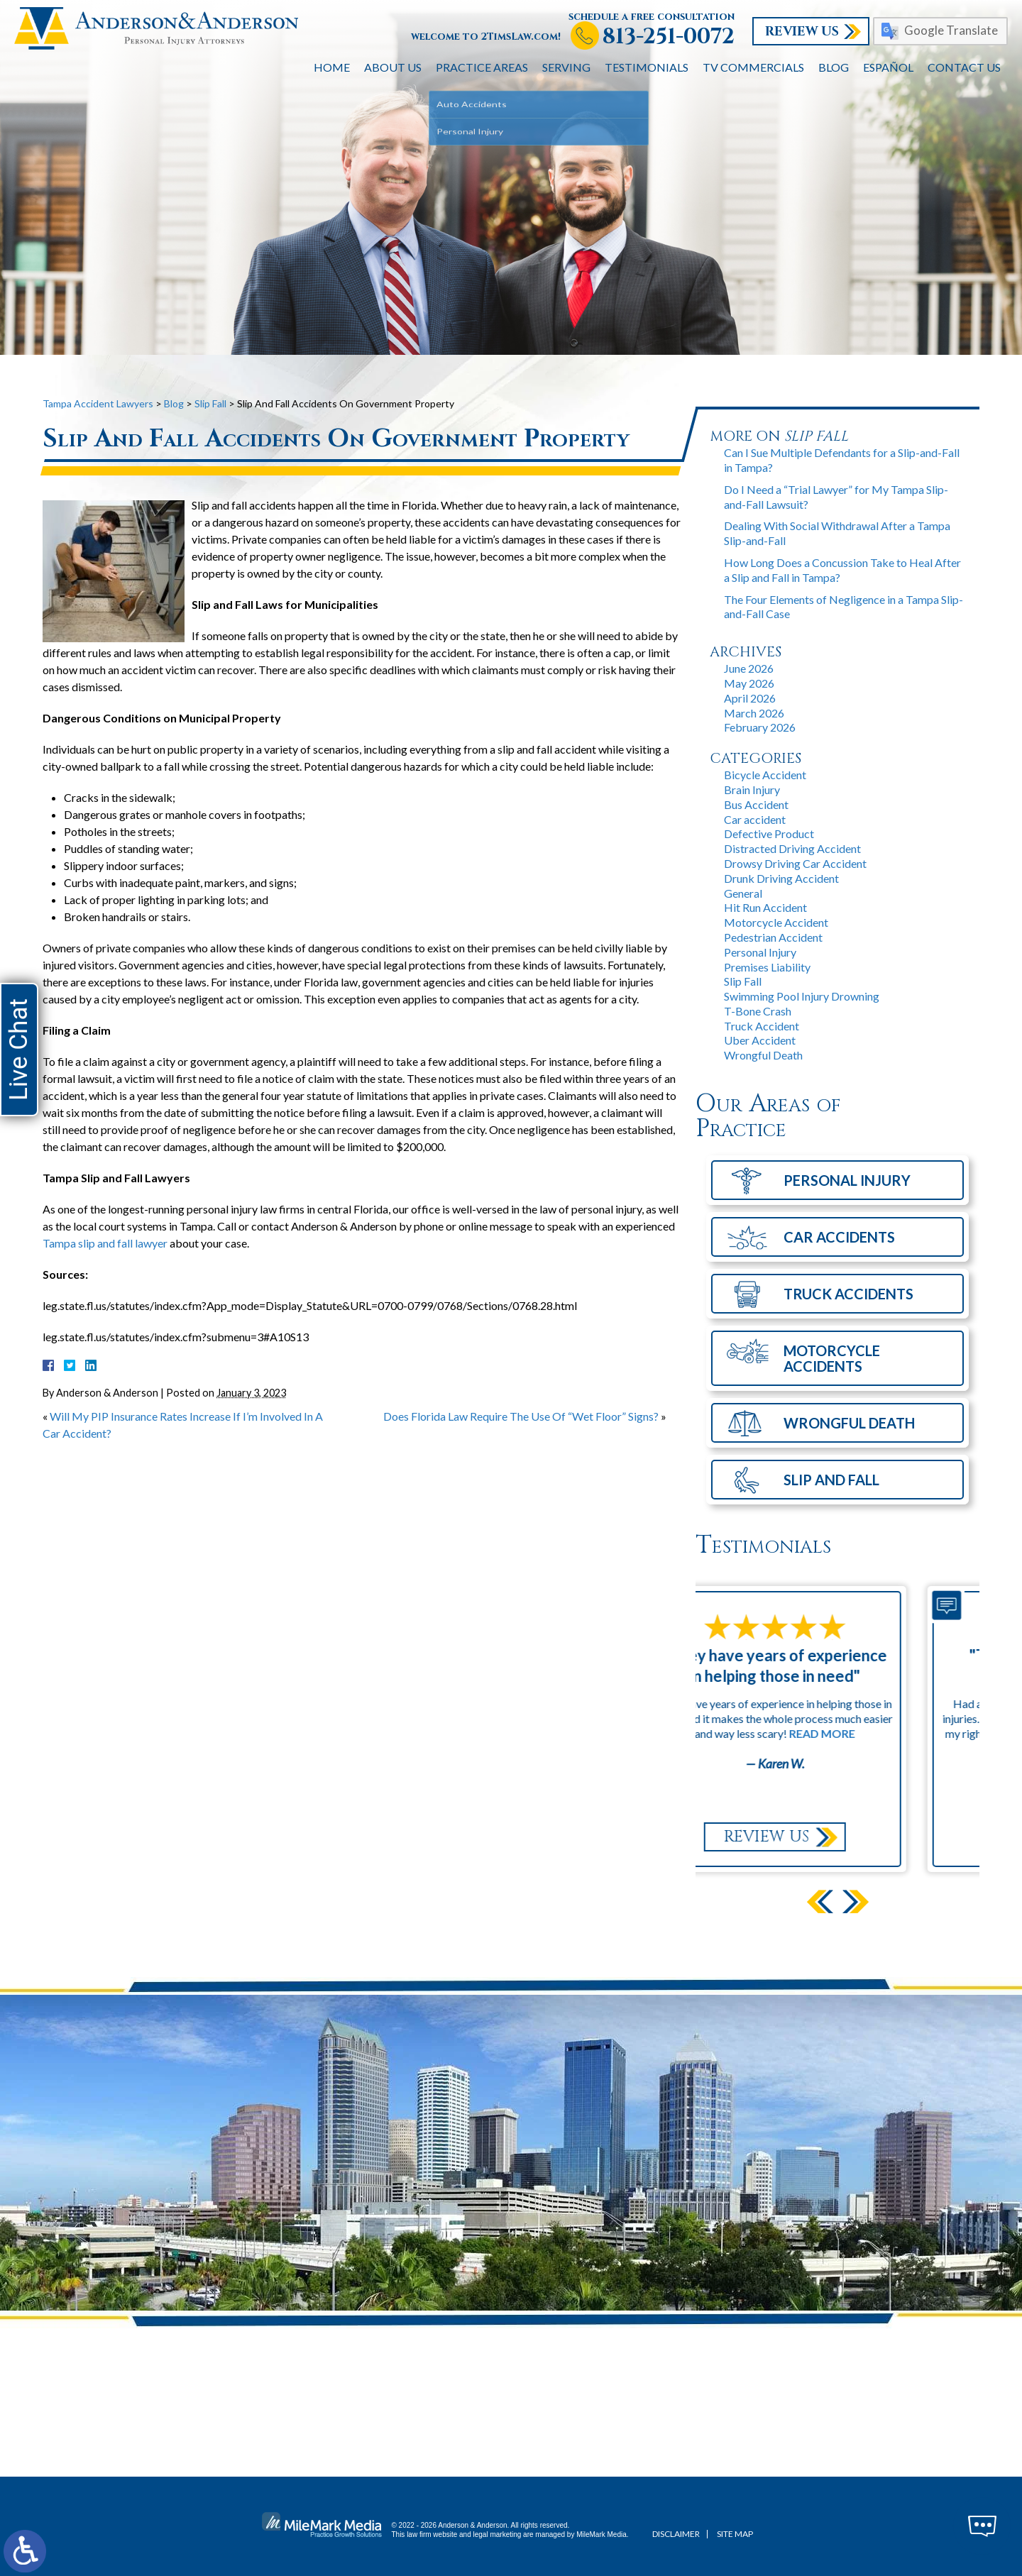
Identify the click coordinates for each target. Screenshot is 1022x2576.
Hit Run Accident (765, 907)
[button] (855, 1901)
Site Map (735, 2533)
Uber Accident (760, 1040)
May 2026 (749, 683)
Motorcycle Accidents (832, 1358)
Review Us (802, 31)
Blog (833, 67)
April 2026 (750, 698)
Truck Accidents (848, 1293)
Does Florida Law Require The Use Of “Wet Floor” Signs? (521, 1416)
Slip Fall (210, 403)
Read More (885, 1733)
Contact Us (964, 67)
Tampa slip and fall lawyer (105, 1243)
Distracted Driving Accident (792, 848)
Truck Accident (761, 1026)
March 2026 (754, 713)
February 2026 (760, 727)
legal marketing (497, 2534)
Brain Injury (752, 789)
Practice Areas (482, 67)
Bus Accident (756, 804)
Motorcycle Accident (776, 922)
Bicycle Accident (765, 774)
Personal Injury (760, 952)
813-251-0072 (669, 37)
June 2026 (749, 668)
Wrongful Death (763, 1055)
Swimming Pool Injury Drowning (801, 996)
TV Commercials (753, 67)
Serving (566, 67)
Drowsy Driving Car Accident (795, 863)
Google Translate (951, 30)
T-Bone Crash (757, 1011)
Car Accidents (839, 1236)
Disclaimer (676, 2533)
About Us (393, 67)
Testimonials (646, 67)
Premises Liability (767, 967)
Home (332, 67)
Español (888, 67)
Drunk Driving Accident (781, 878)
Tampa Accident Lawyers (98, 403)
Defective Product (769, 833)
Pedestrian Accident (773, 937)
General (743, 893)
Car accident (755, 819)
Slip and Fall (831, 1479)
